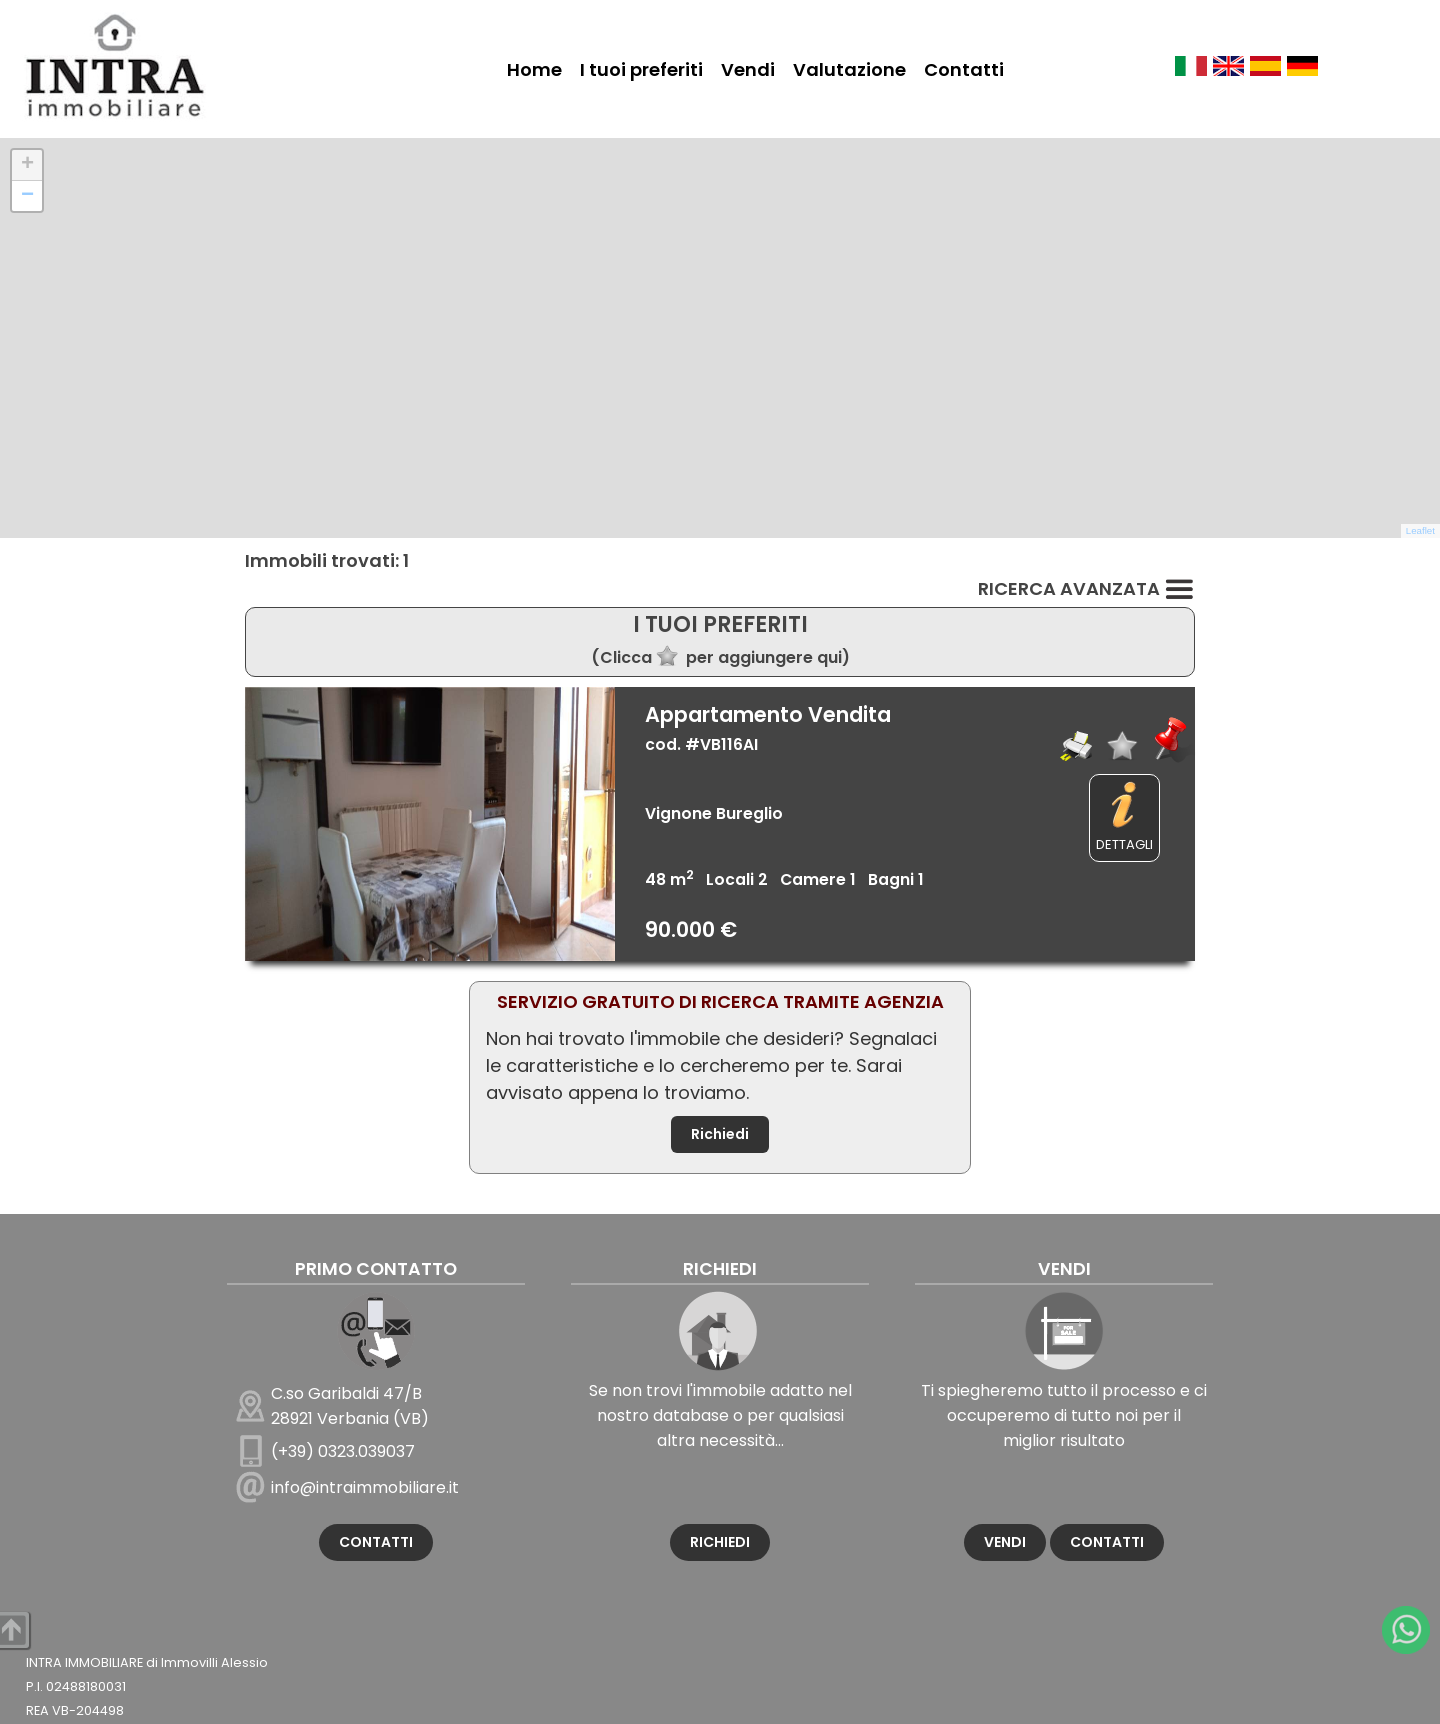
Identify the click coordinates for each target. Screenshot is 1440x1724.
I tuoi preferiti (641, 69)
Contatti (964, 69)
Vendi (748, 69)
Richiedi (720, 1134)
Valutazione (849, 69)
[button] (27, 165)
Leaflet (1420, 530)
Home (534, 69)
